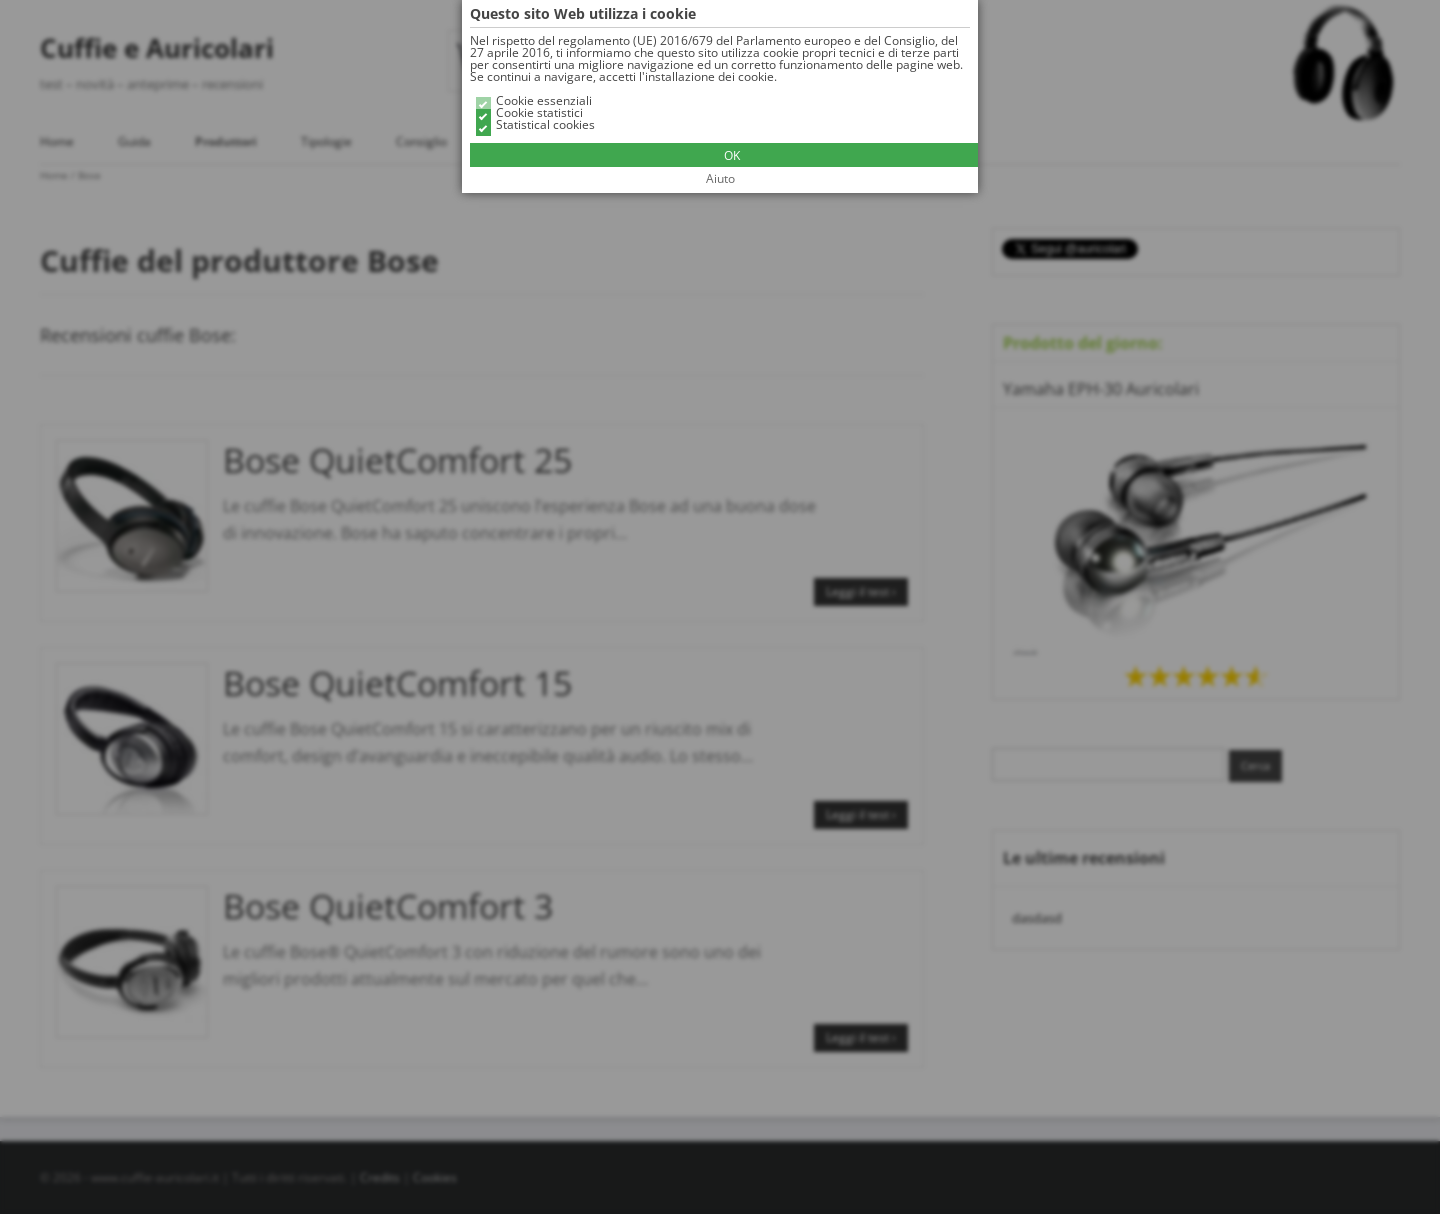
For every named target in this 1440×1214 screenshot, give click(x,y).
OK (732, 155)
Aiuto (720, 179)
